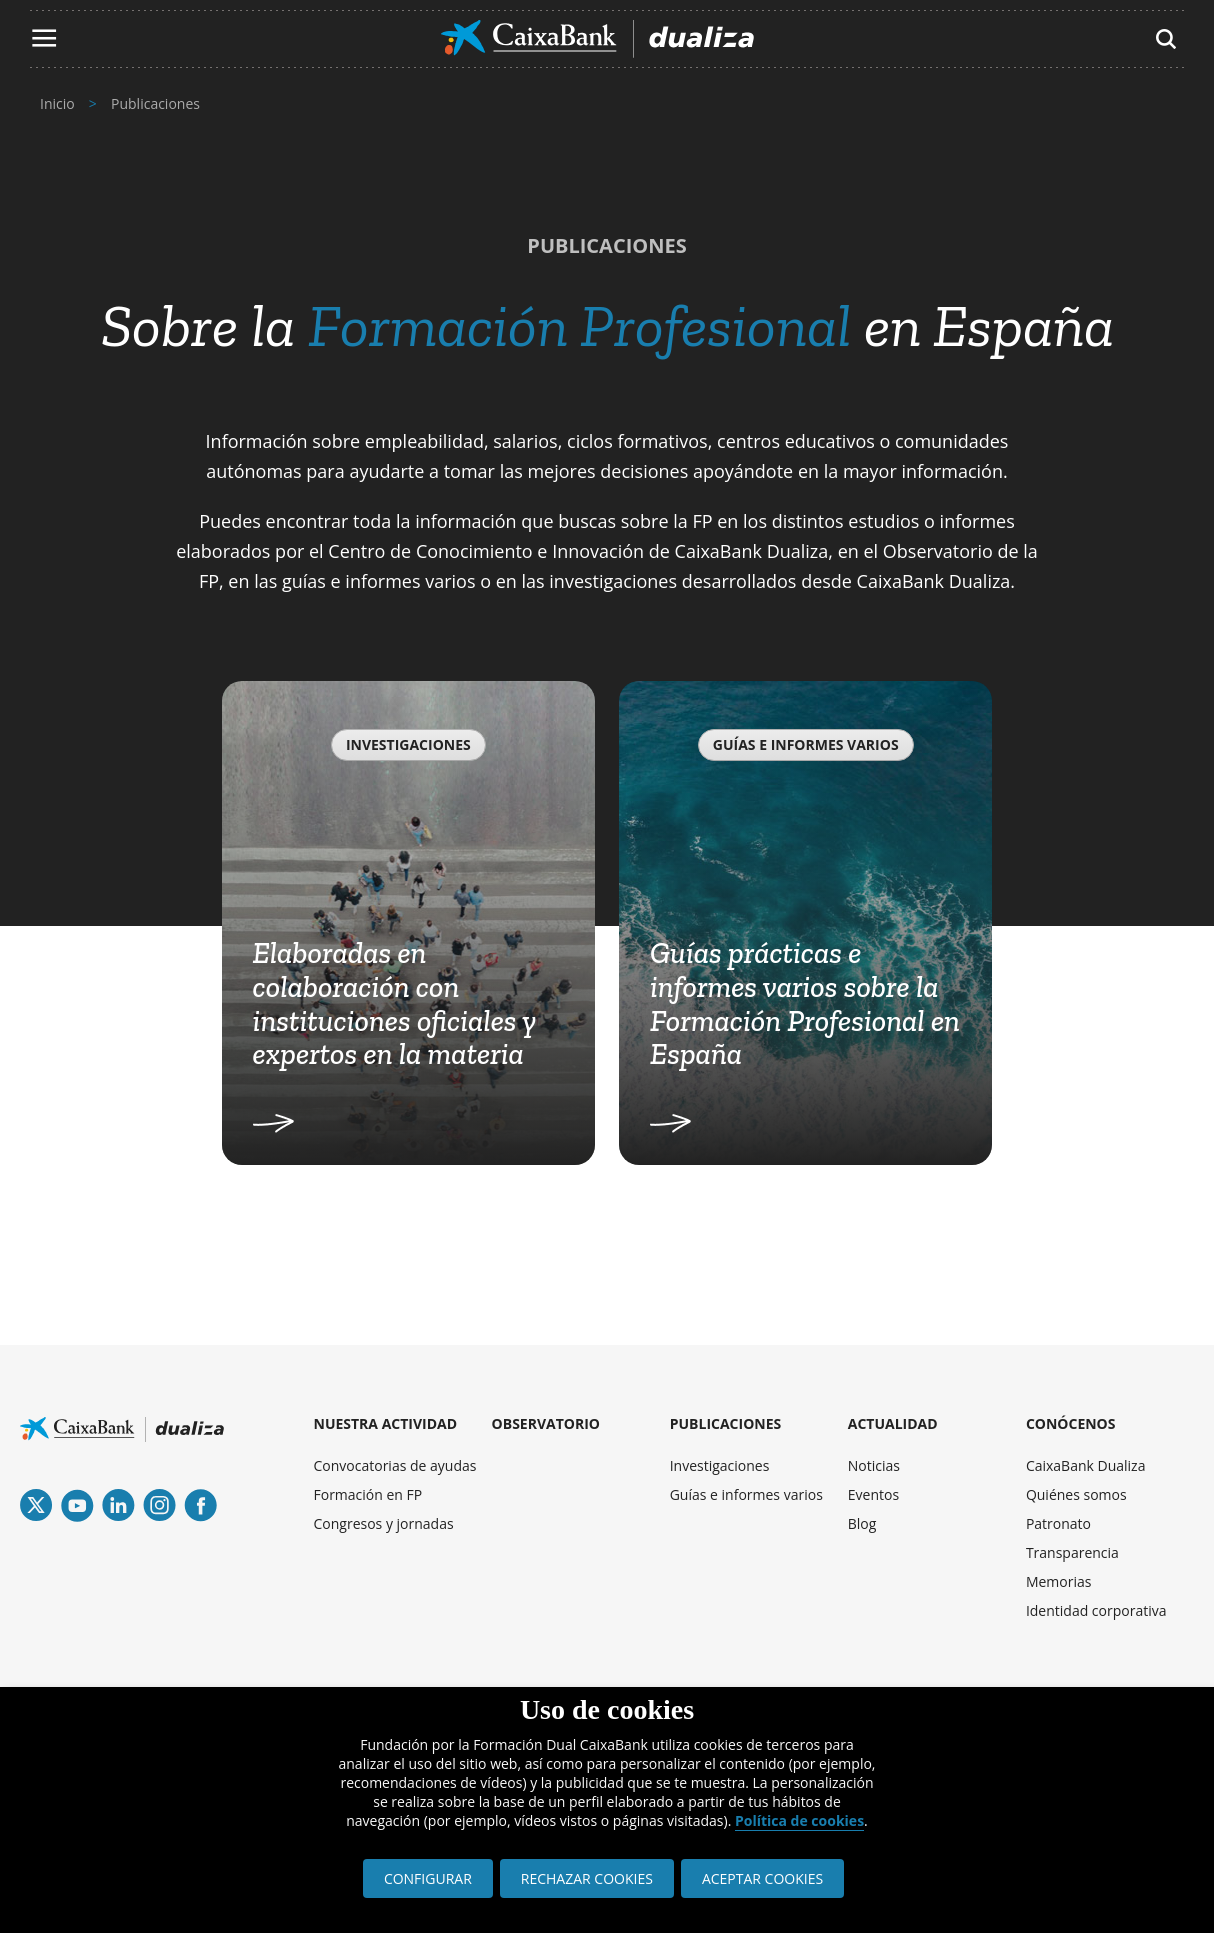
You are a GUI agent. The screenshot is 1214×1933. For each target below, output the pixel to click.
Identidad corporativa (1096, 1610)
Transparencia (1072, 1552)
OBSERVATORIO (546, 1423)
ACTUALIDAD (893, 1423)
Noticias (874, 1465)
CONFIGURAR (428, 1878)
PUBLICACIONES (726, 1423)
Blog (862, 1523)
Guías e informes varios (746, 1494)
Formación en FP (368, 1494)
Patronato (1058, 1523)
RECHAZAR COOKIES (587, 1878)
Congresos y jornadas (384, 1523)
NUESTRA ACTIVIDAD (386, 1423)
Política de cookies (799, 1820)
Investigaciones (720, 1465)
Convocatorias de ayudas (395, 1465)
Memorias (1059, 1581)
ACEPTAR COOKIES (762, 1878)
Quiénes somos (1076, 1494)
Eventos (873, 1494)
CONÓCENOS (1071, 1423)
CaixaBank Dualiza (1086, 1465)
